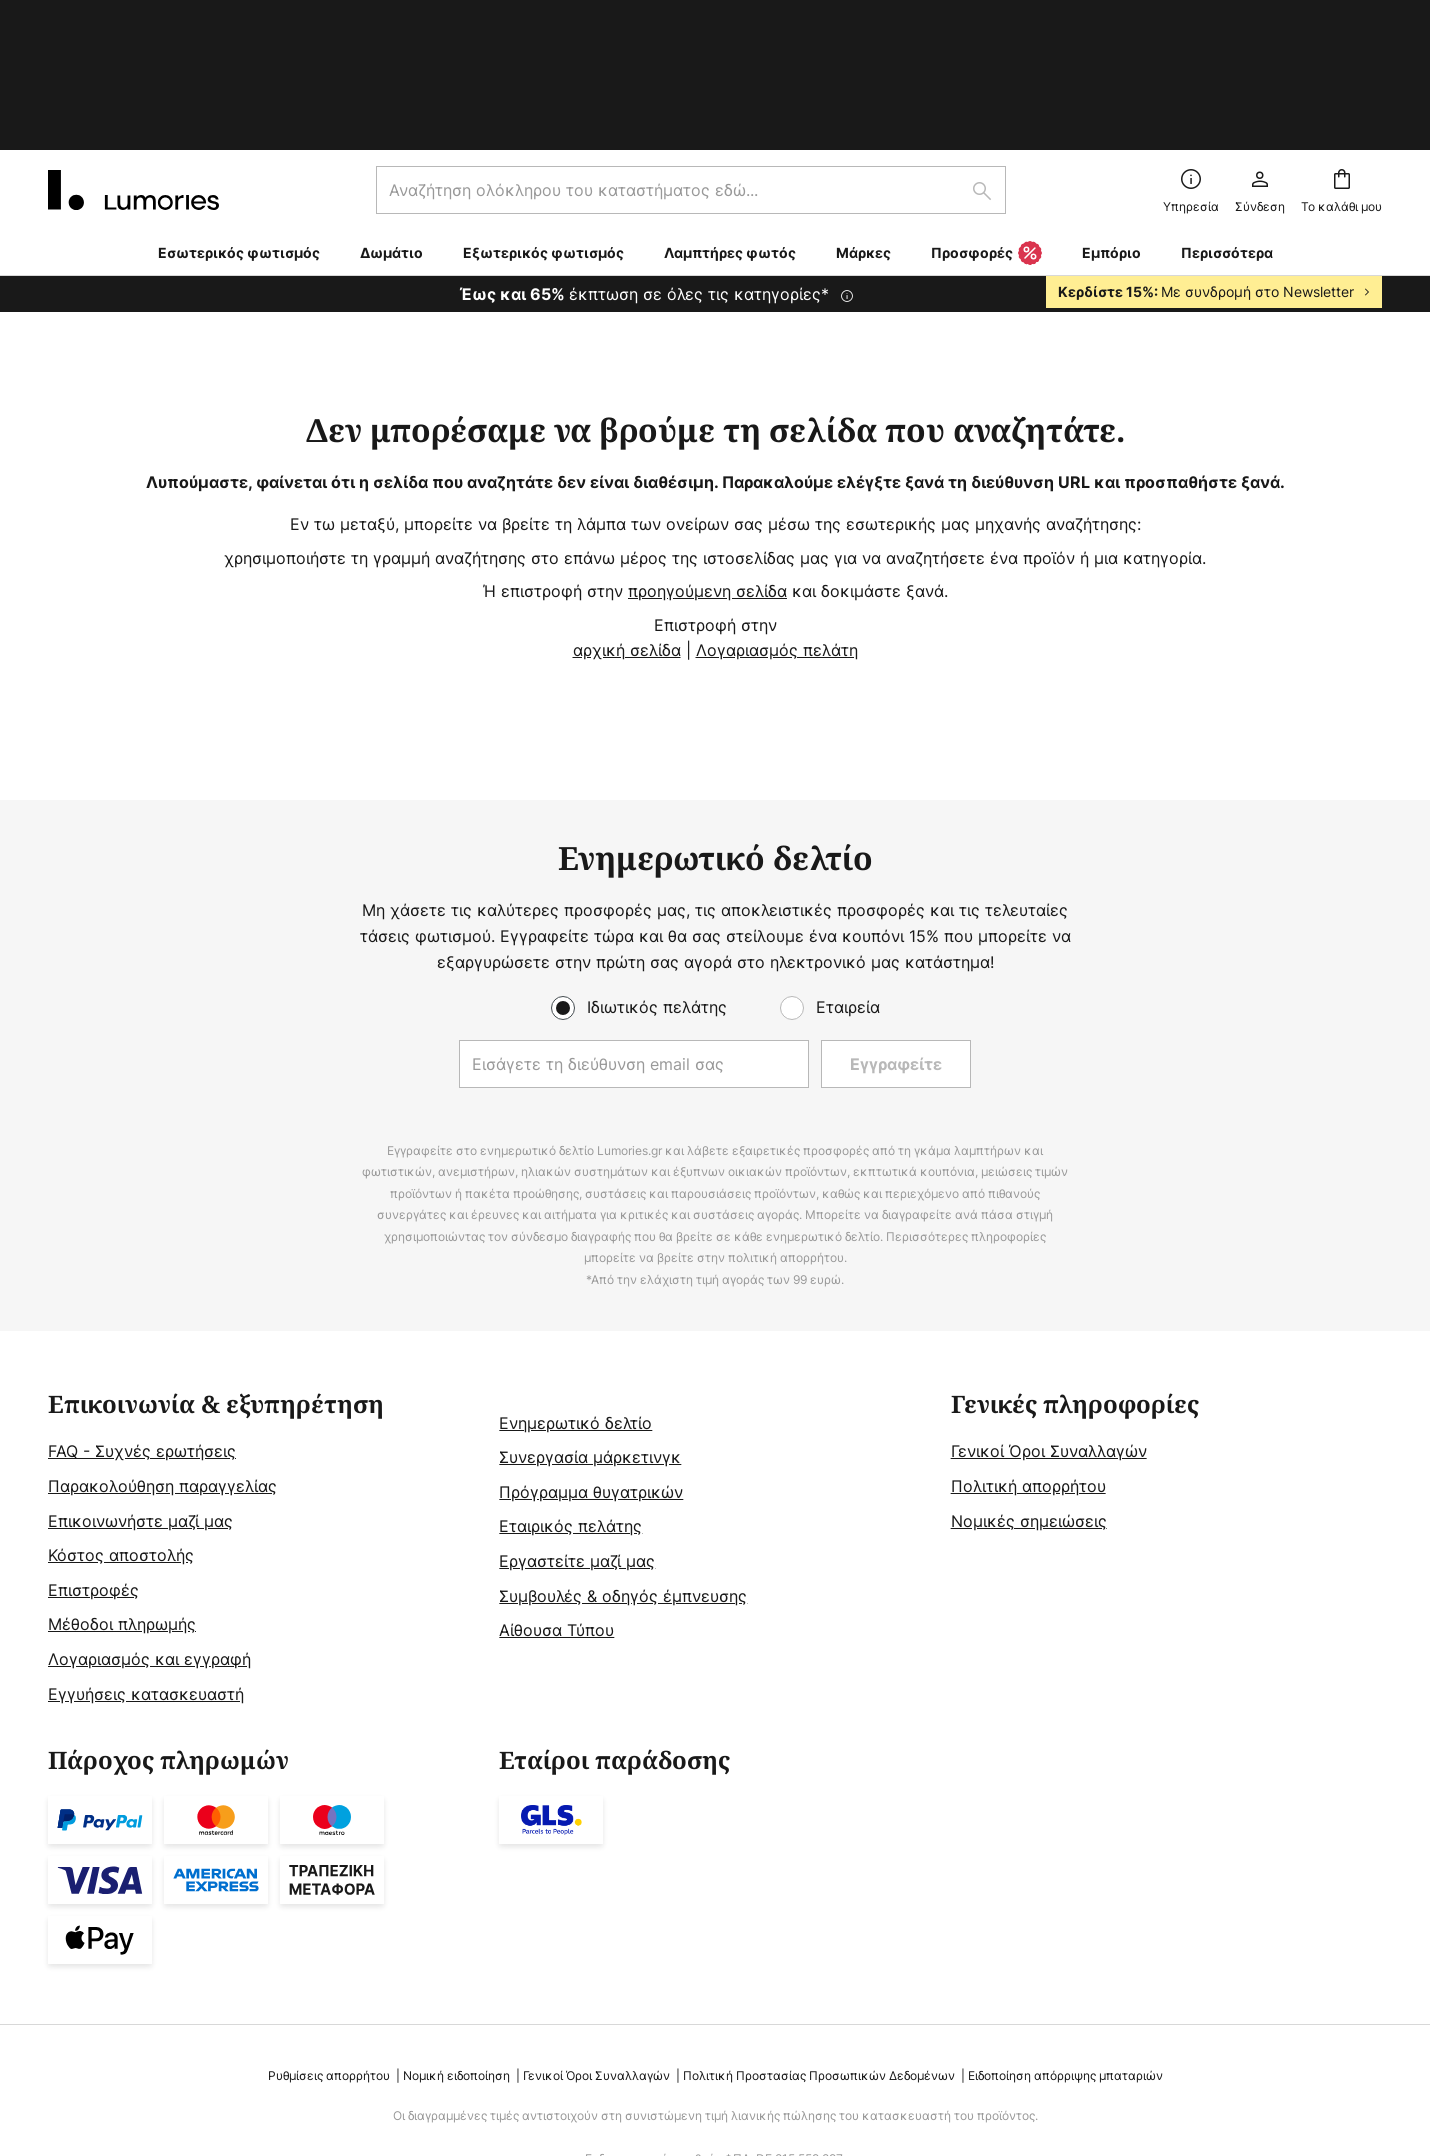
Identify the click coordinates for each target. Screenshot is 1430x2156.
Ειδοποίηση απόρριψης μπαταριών (1065, 1949)
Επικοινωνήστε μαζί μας (140, 1395)
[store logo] (133, 64)
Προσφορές (986, 128)
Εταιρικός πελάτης (570, 1400)
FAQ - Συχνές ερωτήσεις (142, 1325)
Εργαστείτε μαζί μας (577, 1435)
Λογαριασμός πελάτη (777, 524)
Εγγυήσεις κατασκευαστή (146, 1568)
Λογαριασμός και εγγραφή (149, 1533)
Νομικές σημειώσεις (1029, 1395)
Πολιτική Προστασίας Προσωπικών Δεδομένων (819, 1949)
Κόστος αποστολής (121, 1429)
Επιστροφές (93, 1464)
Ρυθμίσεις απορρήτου (329, 1949)
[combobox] (691, 64)
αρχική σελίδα (627, 524)
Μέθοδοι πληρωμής (122, 1498)
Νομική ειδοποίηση (456, 1949)
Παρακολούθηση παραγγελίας (162, 1360)
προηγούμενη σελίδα (707, 465)
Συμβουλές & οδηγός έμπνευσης (623, 1470)
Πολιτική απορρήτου (1028, 1360)
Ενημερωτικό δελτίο (575, 1297)
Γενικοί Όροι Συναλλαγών (1049, 1325)
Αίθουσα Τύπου (556, 1504)
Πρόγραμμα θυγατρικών (591, 1366)
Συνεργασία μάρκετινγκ (590, 1331)
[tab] (263, 1423)
